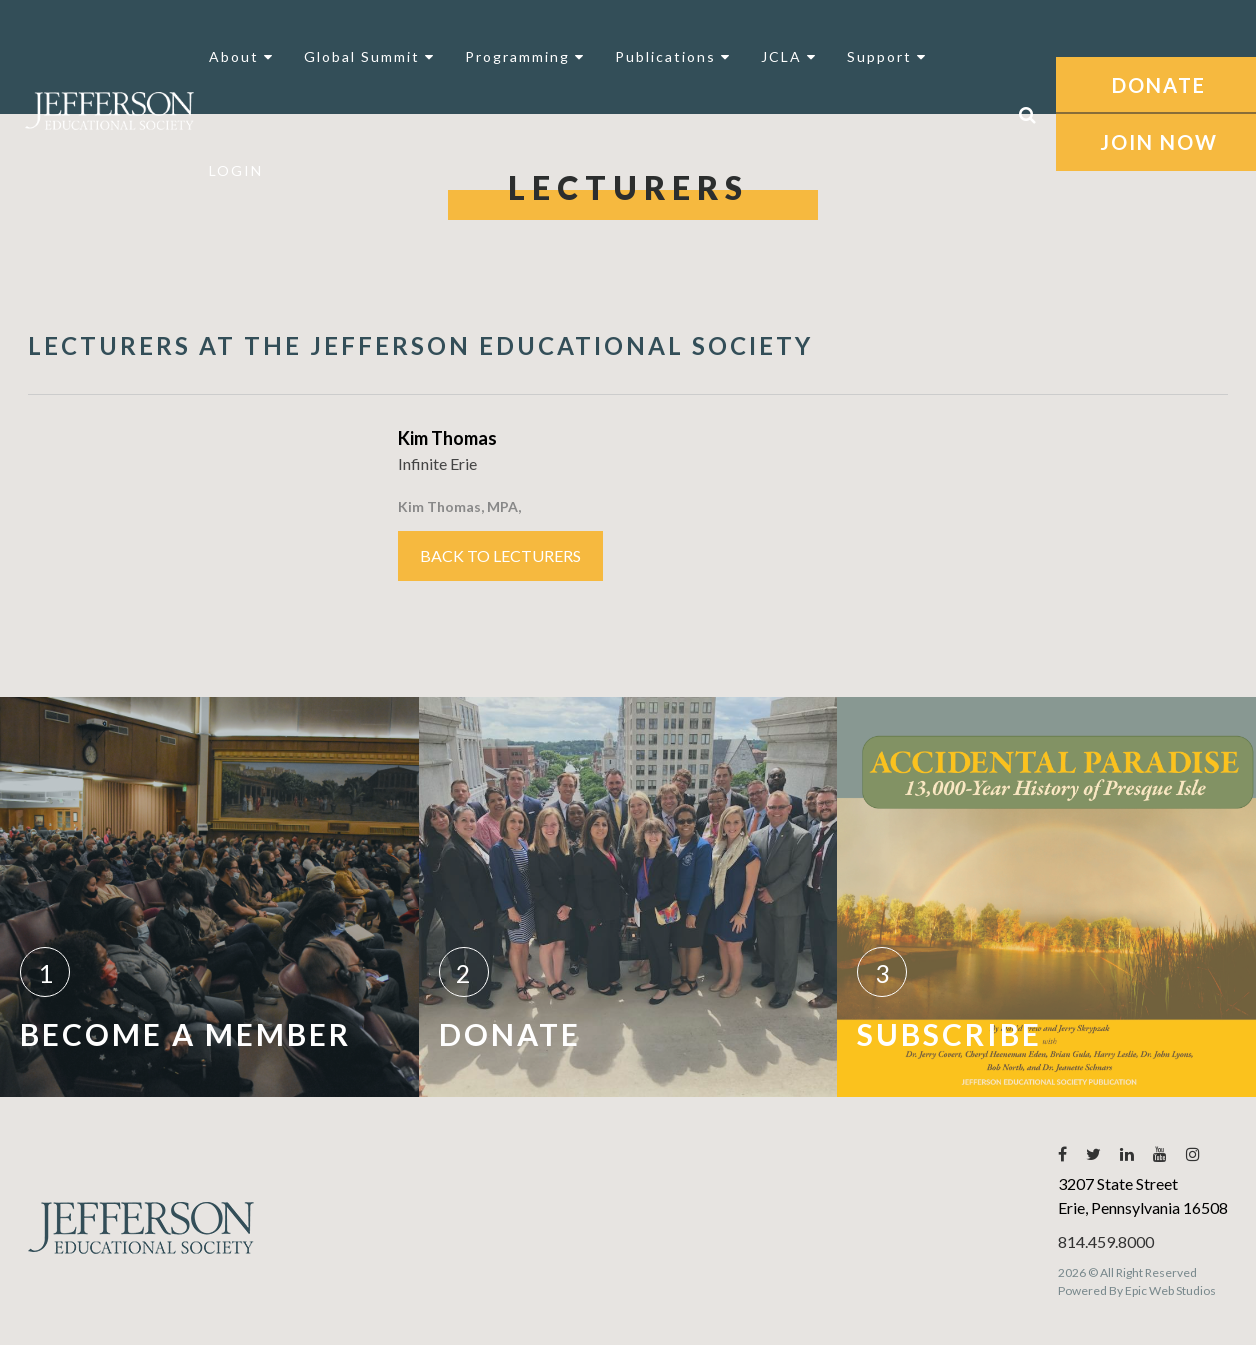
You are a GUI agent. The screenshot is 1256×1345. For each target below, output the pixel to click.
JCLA (789, 56)
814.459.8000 (1106, 1241)
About (241, 56)
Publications (673, 56)
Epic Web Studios (1170, 1290)
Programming (525, 56)
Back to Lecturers (500, 555)
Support (887, 56)
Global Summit (369, 56)
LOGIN (236, 170)
